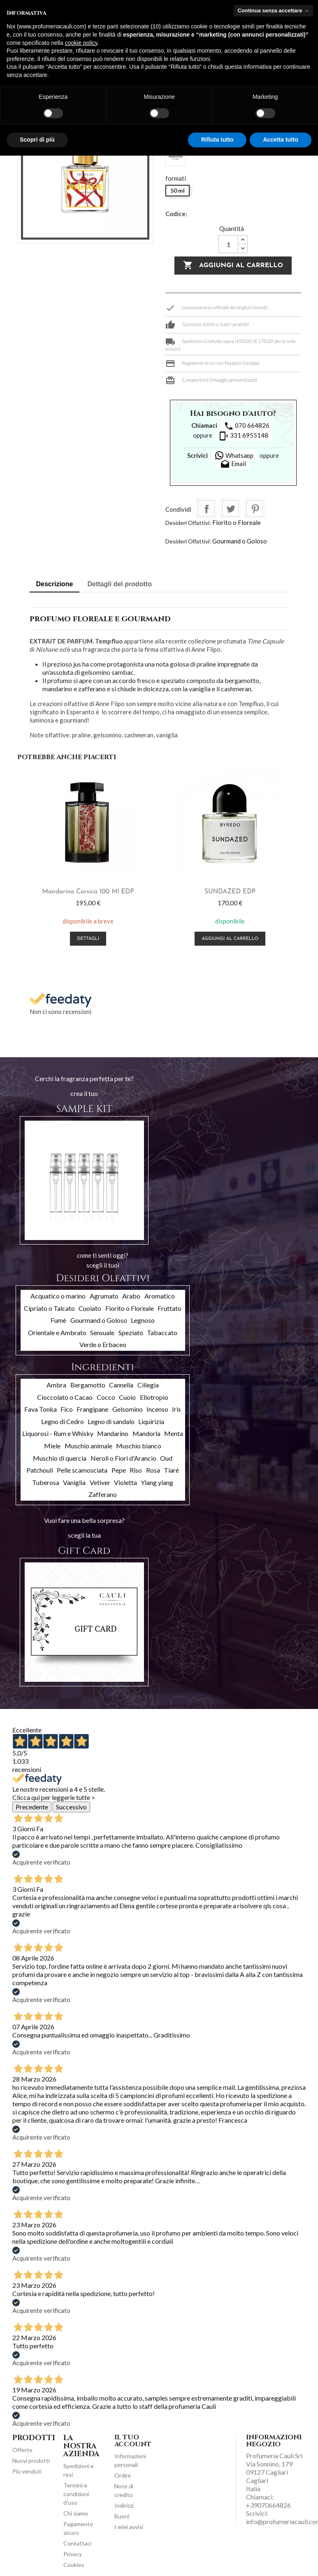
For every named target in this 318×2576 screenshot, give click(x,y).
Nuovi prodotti (31, 2460)
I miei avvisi (128, 2526)
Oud (166, 1458)
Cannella (121, 1385)
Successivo (71, 1807)
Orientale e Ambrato (57, 1332)
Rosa (153, 1470)
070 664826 (246, 426)
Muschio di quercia (59, 1458)
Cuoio (127, 1397)
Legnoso (143, 1320)
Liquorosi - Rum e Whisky (57, 1433)
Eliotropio (154, 1397)
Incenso (157, 1409)
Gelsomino (127, 1409)
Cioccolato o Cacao (65, 1397)
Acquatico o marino (58, 1296)
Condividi (206, 508)
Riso (136, 1470)
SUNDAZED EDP (229, 891)
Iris (176, 1409)
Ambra (56, 1385)
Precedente (32, 1807)
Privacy (72, 2553)
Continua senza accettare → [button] (273, 10)
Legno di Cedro (62, 1421)
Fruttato (169, 1308)
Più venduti (27, 2471)
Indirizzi (124, 2505)
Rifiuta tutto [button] (217, 139)
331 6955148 (243, 436)
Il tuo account (132, 2441)
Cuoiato (90, 1308)
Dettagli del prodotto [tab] (120, 583)
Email (233, 464)
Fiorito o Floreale (236, 522)
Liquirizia (151, 1421)
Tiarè (171, 1470)
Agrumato (104, 1296)
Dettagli (88, 939)
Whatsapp (233, 455)
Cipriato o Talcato (49, 1308)
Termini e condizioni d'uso (76, 2494)
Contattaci (77, 2543)
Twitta (230, 508)
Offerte (22, 2449)
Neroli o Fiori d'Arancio (123, 1458)
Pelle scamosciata (82, 1470)
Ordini (122, 2475)
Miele (52, 1446)
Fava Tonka (40, 1409)
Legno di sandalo (111, 1421)
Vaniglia (74, 1482)
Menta (173, 1433)
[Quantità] (228, 244)
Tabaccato (162, 1332)
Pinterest (254, 508)
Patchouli (39, 1470)
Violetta (125, 1482)
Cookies (73, 2564)
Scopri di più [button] (37, 139)
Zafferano (102, 1494)
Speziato (130, 1332)
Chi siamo (75, 2513)
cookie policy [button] (81, 43)
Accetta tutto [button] (280, 139)
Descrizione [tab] (54, 583)
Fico (66, 1409)
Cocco (106, 1397)
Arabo (131, 1296)
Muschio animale (88, 1446)
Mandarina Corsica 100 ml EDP (88, 891)
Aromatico (159, 1296)
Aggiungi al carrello (233, 265)
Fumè (58, 1320)
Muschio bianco (138, 1446)
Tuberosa (45, 1482)
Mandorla (146, 1433)
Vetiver (100, 1482)
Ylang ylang (157, 1482)
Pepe (118, 1470)
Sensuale (102, 1332)
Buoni (121, 2516)
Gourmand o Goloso (239, 541)
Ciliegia (148, 1385)
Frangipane (92, 1409)
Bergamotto (87, 1385)
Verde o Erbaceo (102, 1344)
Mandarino (112, 1433)
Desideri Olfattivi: (188, 522)
